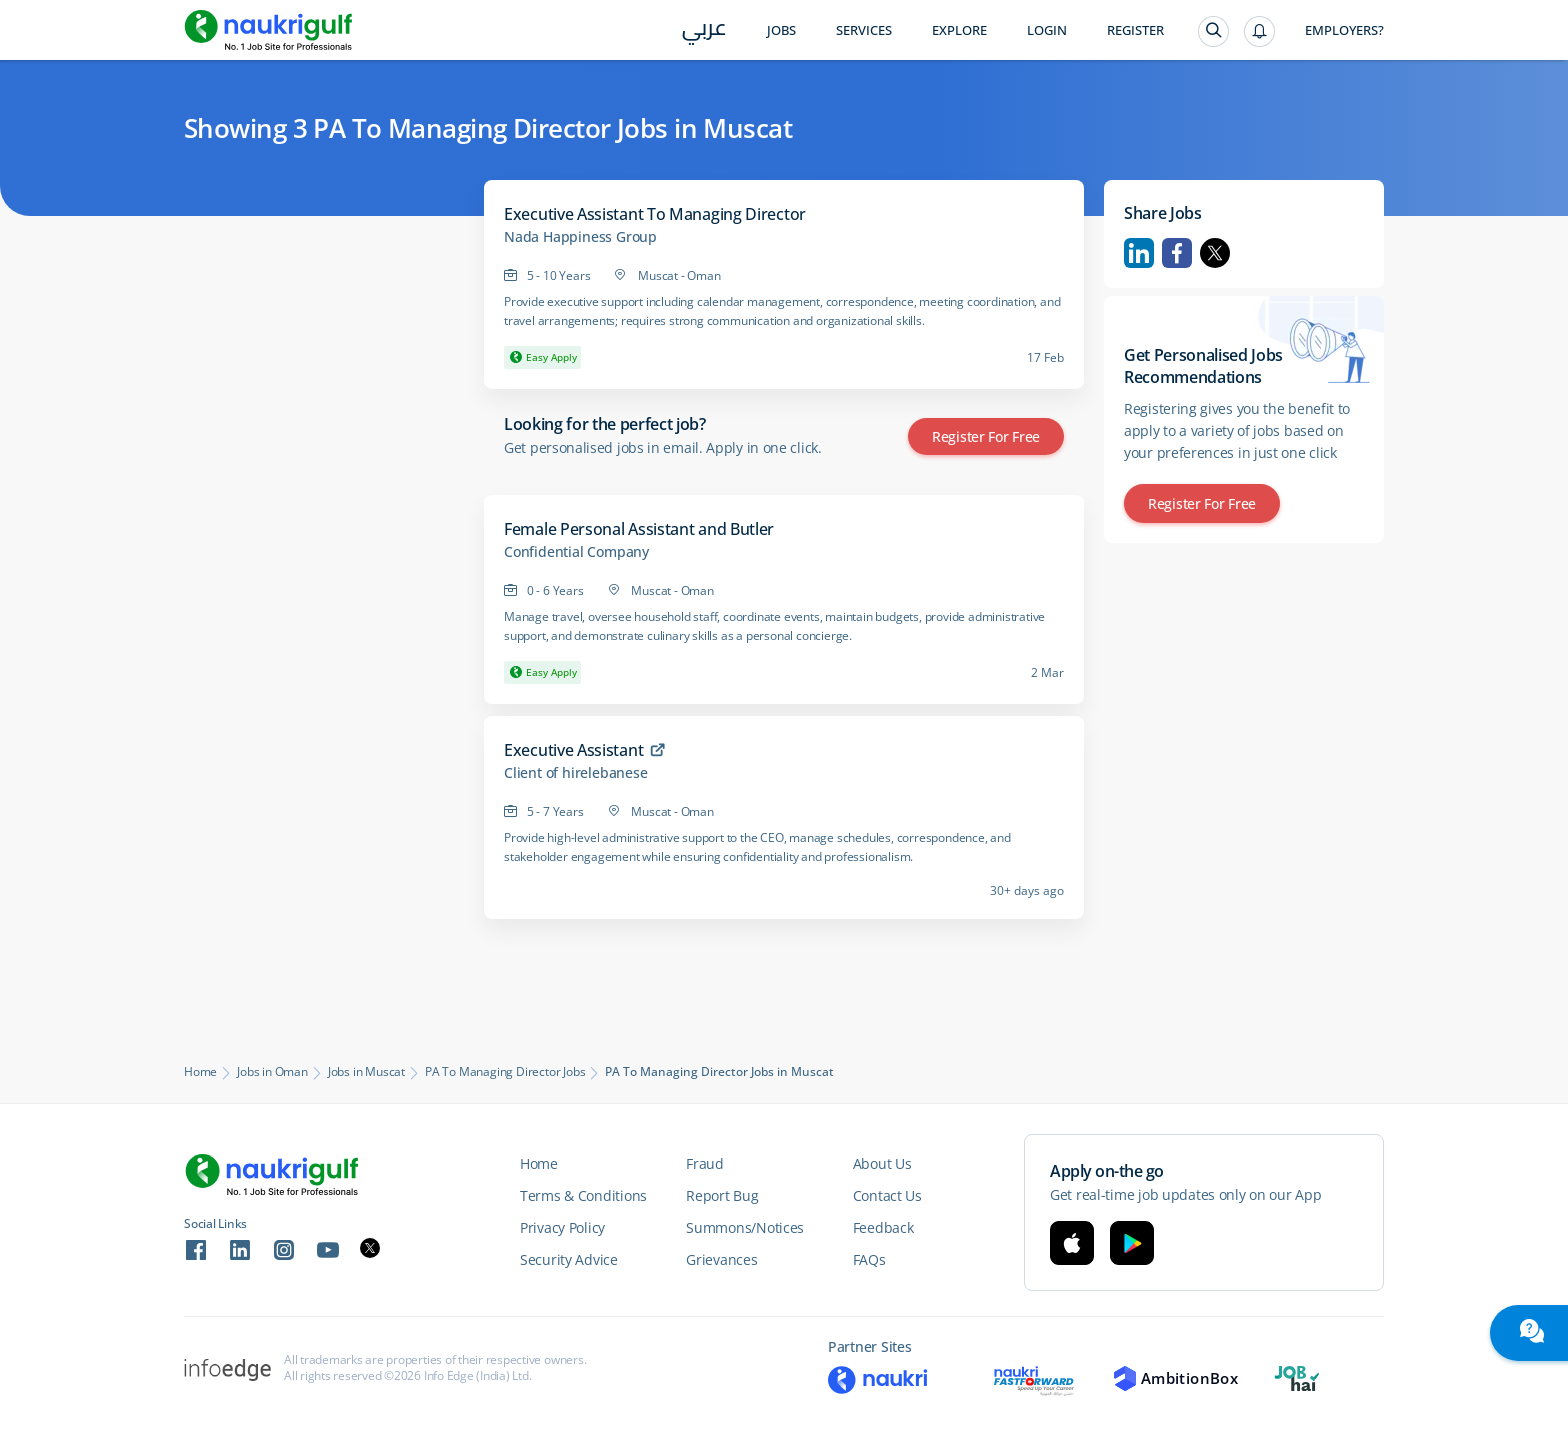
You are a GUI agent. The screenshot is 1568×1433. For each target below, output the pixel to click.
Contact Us (887, 1195)
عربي (704, 31)
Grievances (721, 1259)
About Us (882, 1163)
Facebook (1177, 253)
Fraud (705, 1163)
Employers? (1344, 30)
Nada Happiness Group (580, 237)
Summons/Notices (745, 1227)
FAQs (869, 1259)
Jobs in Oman (272, 1072)
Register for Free (986, 436)
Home (200, 1072)
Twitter (1215, 253)
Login (1047, 30)
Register (1135, 30)
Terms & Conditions (583, 1195)
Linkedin (1139, 253)
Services (864, 30)
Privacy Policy (562, 1227)
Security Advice (569, 1259)
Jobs (781, 30)
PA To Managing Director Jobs (505, 1072)
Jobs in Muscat (366, 1072)
